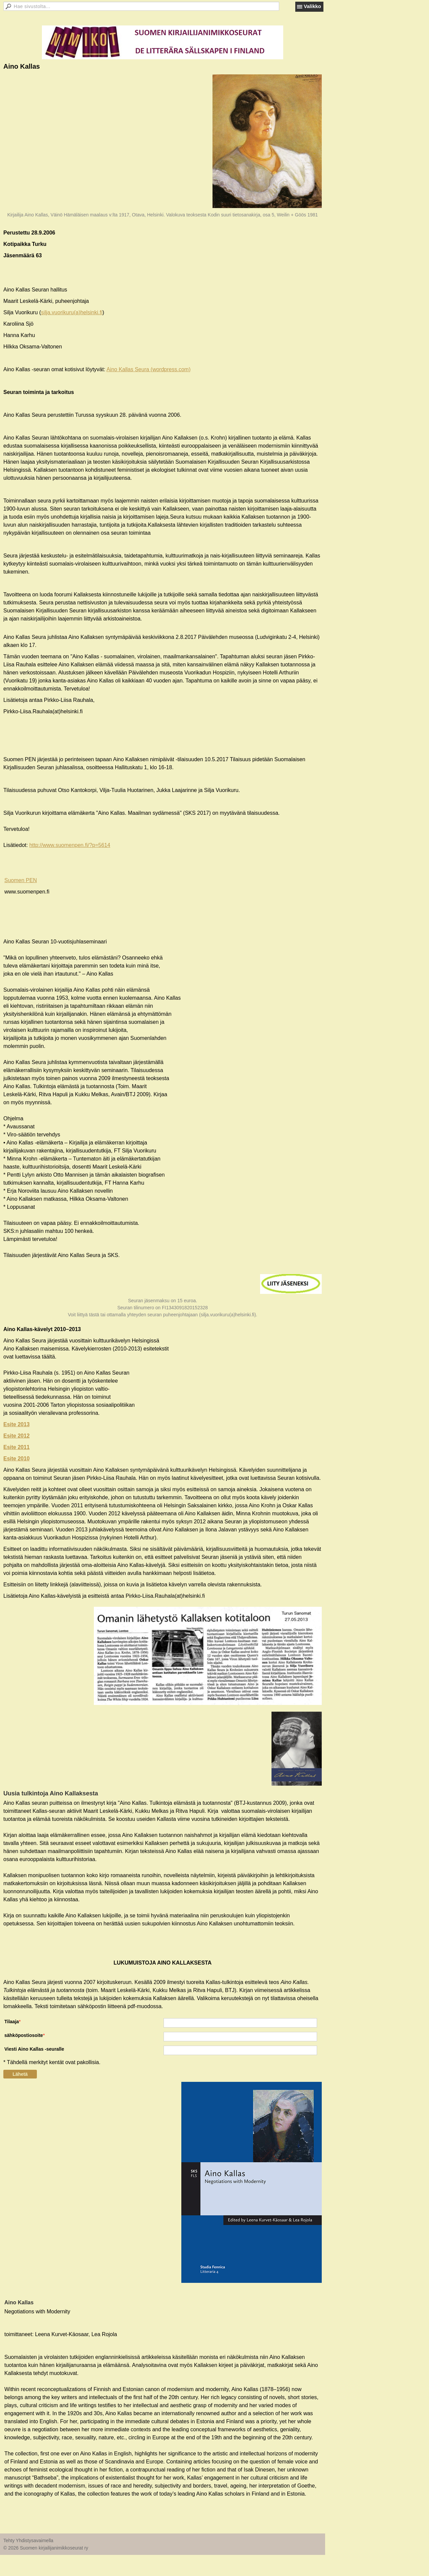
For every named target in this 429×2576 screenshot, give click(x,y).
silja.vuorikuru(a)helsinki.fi (71, 312)
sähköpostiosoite (23, 2035)
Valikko (312, 6)
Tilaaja (11, 2021)
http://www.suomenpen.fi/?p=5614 (69, 845)
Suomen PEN (20, 880)
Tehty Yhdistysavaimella (28, 2540)
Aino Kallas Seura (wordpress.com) (149, 369)
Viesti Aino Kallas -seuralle (34, 2049)
